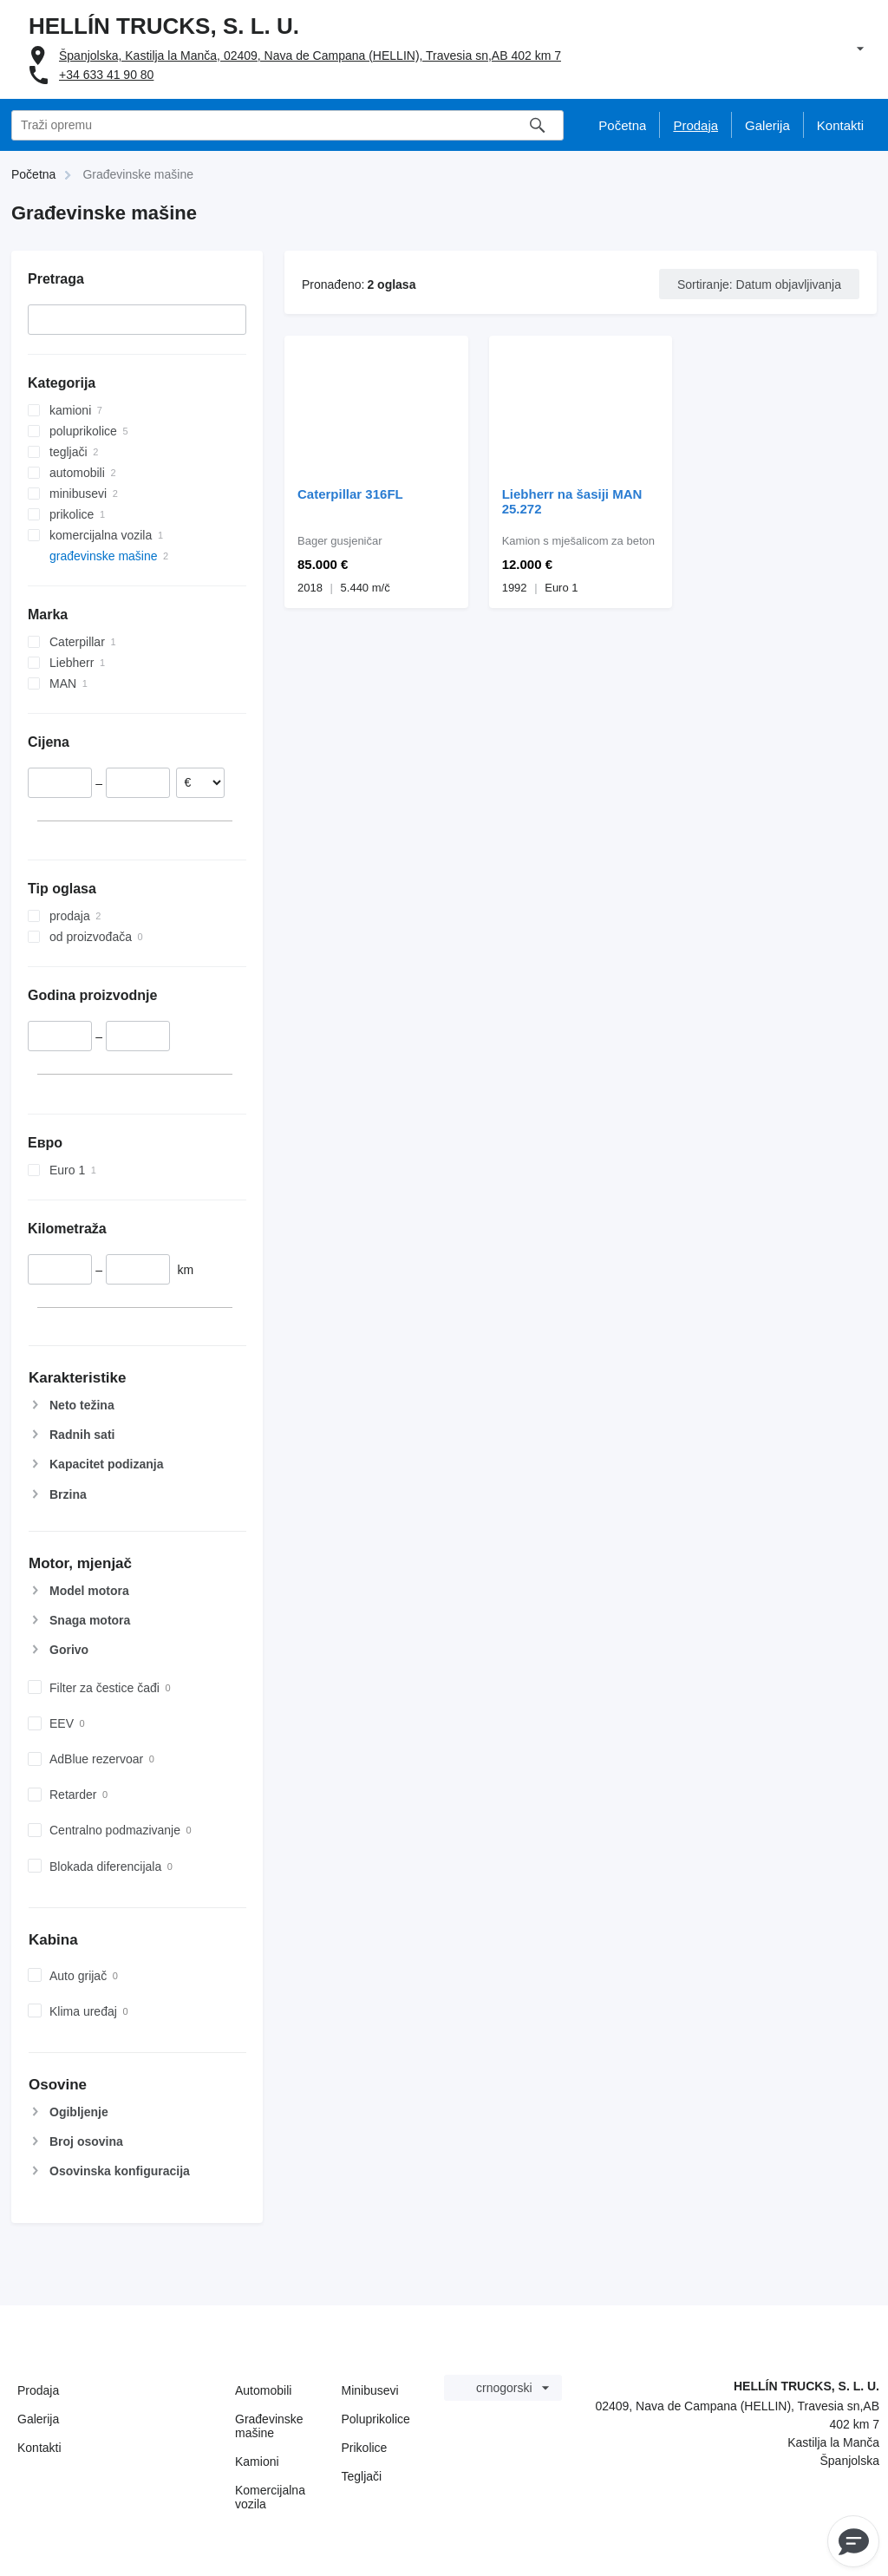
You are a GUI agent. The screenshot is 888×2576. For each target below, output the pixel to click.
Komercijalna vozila (270, 2497)
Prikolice (365, 2448)
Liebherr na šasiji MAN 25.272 (572, 501)
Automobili (263, 2390)
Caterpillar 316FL (350, 494)
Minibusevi (370, 2390)
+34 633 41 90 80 (106, 75)
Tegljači (362, 2476)
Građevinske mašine (269, 2426)
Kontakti (39, 2448)
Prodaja (38, 2390)
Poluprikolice (376, 2419)
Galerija (38, 2419)
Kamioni (257, 2461)
